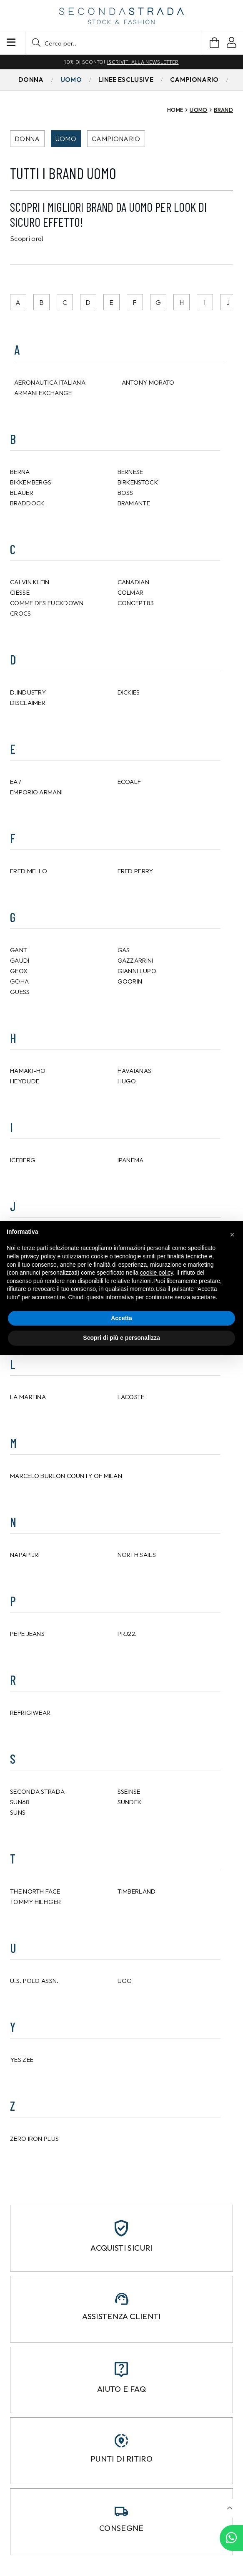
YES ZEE (21, 2060)
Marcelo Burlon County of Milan (66, 1476)
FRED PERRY (135, 871)
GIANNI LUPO (137, 971)
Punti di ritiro (121, 2459)
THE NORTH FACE (35, 1891)
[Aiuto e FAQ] (121, 2369)
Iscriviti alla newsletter (142, 62)
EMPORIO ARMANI (36, 792)
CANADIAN (133, 582)
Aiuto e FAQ (121, 2389)
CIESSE (20, 592)
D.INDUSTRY (28, 692)
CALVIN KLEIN (30, 582)
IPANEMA (131, 1160)
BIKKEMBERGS (30, 482)
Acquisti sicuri (121, 2248)
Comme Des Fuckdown (46, 603)
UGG (125, 1981)
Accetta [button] (121, 1318)
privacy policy (37, 1256)
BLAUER (21, 493)
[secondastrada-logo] (121, 16)
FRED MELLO (28, 871)
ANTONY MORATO (148, 382)
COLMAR (131, 592)
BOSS (125, 493)
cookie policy (156, 1272)
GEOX (19, 971)
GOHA (19, 981)
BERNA (20, 472)
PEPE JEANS (27, 1634)
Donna (27, 138)
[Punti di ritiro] (121, 2440)
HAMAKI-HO (28, 1071)
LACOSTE (131, 1397)
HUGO (127, 1081)
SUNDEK (130, 1802)
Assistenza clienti (121, 2316)
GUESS (20, 992)
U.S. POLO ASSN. (34, 1981)
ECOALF (129, 782)
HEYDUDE (24, 1081)
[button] (113, 43)
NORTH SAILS (137, 1555)
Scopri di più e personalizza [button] (121, 1337)
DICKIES (129, 692)
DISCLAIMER (27, 703)
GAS (124, 950)
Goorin (130, 981)
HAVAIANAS (135, 1071)
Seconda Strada (37, 1791)
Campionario (116, 138)
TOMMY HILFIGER (35, 1902)
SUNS (17, 1812)
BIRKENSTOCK (138, 482)
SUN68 (20, 1802)
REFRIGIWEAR (30, 1712)
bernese (130, 472)
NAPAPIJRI (25, 1555)
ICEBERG (22, 1160)
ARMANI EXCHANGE (43, 393)
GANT (18, 950)
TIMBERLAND (137, 1891)
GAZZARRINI (135, 960)
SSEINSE (129, 1791)
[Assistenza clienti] (121, 2299)
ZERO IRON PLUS (34, 2138)
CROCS (20, 613)
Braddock (27, 503)
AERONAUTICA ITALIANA (49, 382)
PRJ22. (127, 1634)
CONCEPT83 (136, 603)
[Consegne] (121, 2511)
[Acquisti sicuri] (121, 2228)
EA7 (15, 782)
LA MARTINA (28, 1397)
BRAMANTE (134, 503)
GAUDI (20, 960)
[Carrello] (214, 43)
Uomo (65, 138)
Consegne (121, 2528)
